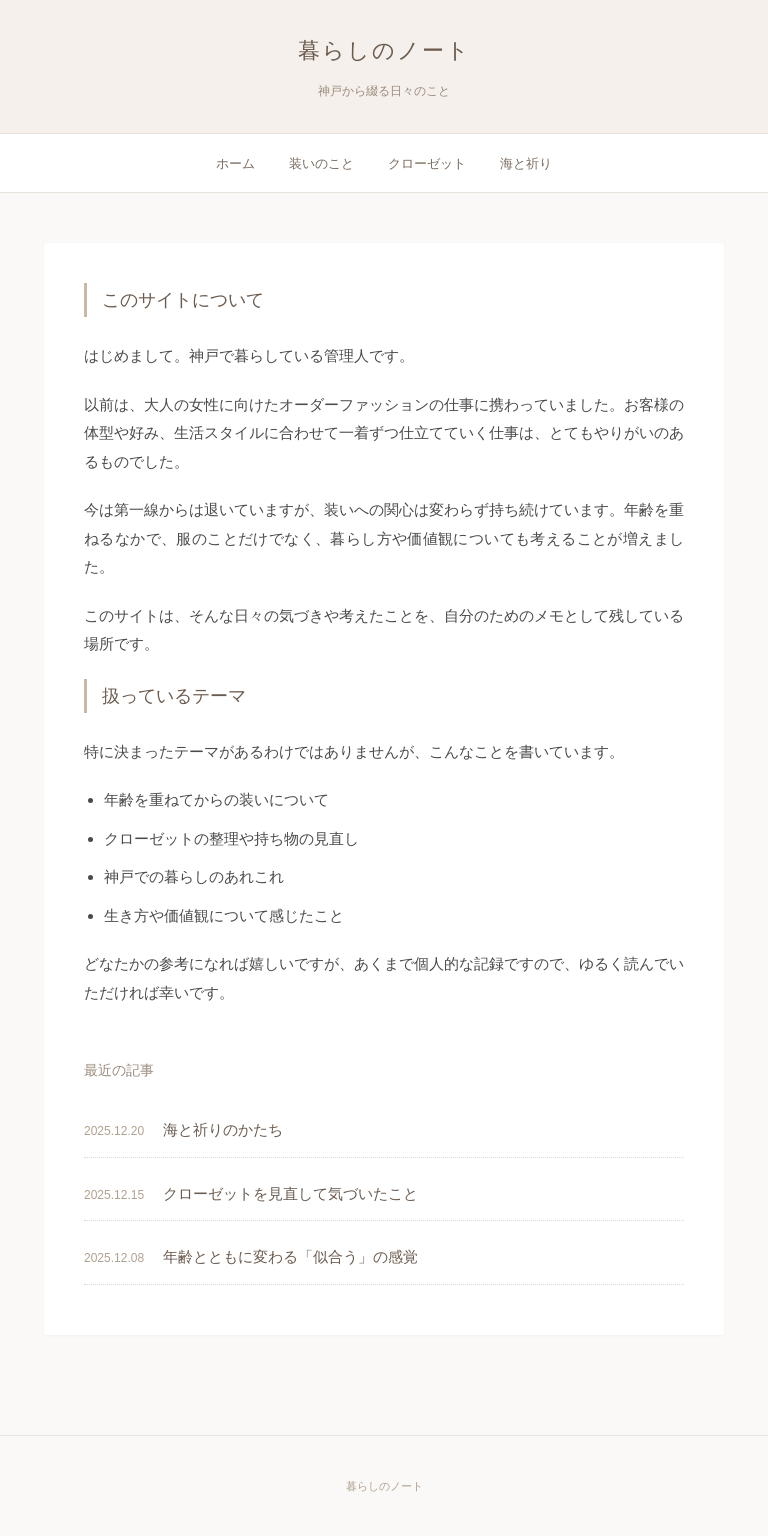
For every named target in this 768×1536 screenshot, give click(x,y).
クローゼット (427, 163)
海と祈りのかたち (223, 1129)
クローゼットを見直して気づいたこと (290, 1193)
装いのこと (321, 163)
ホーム (235, 163)
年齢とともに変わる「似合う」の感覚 (290, 1256)
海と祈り (526, 163)
